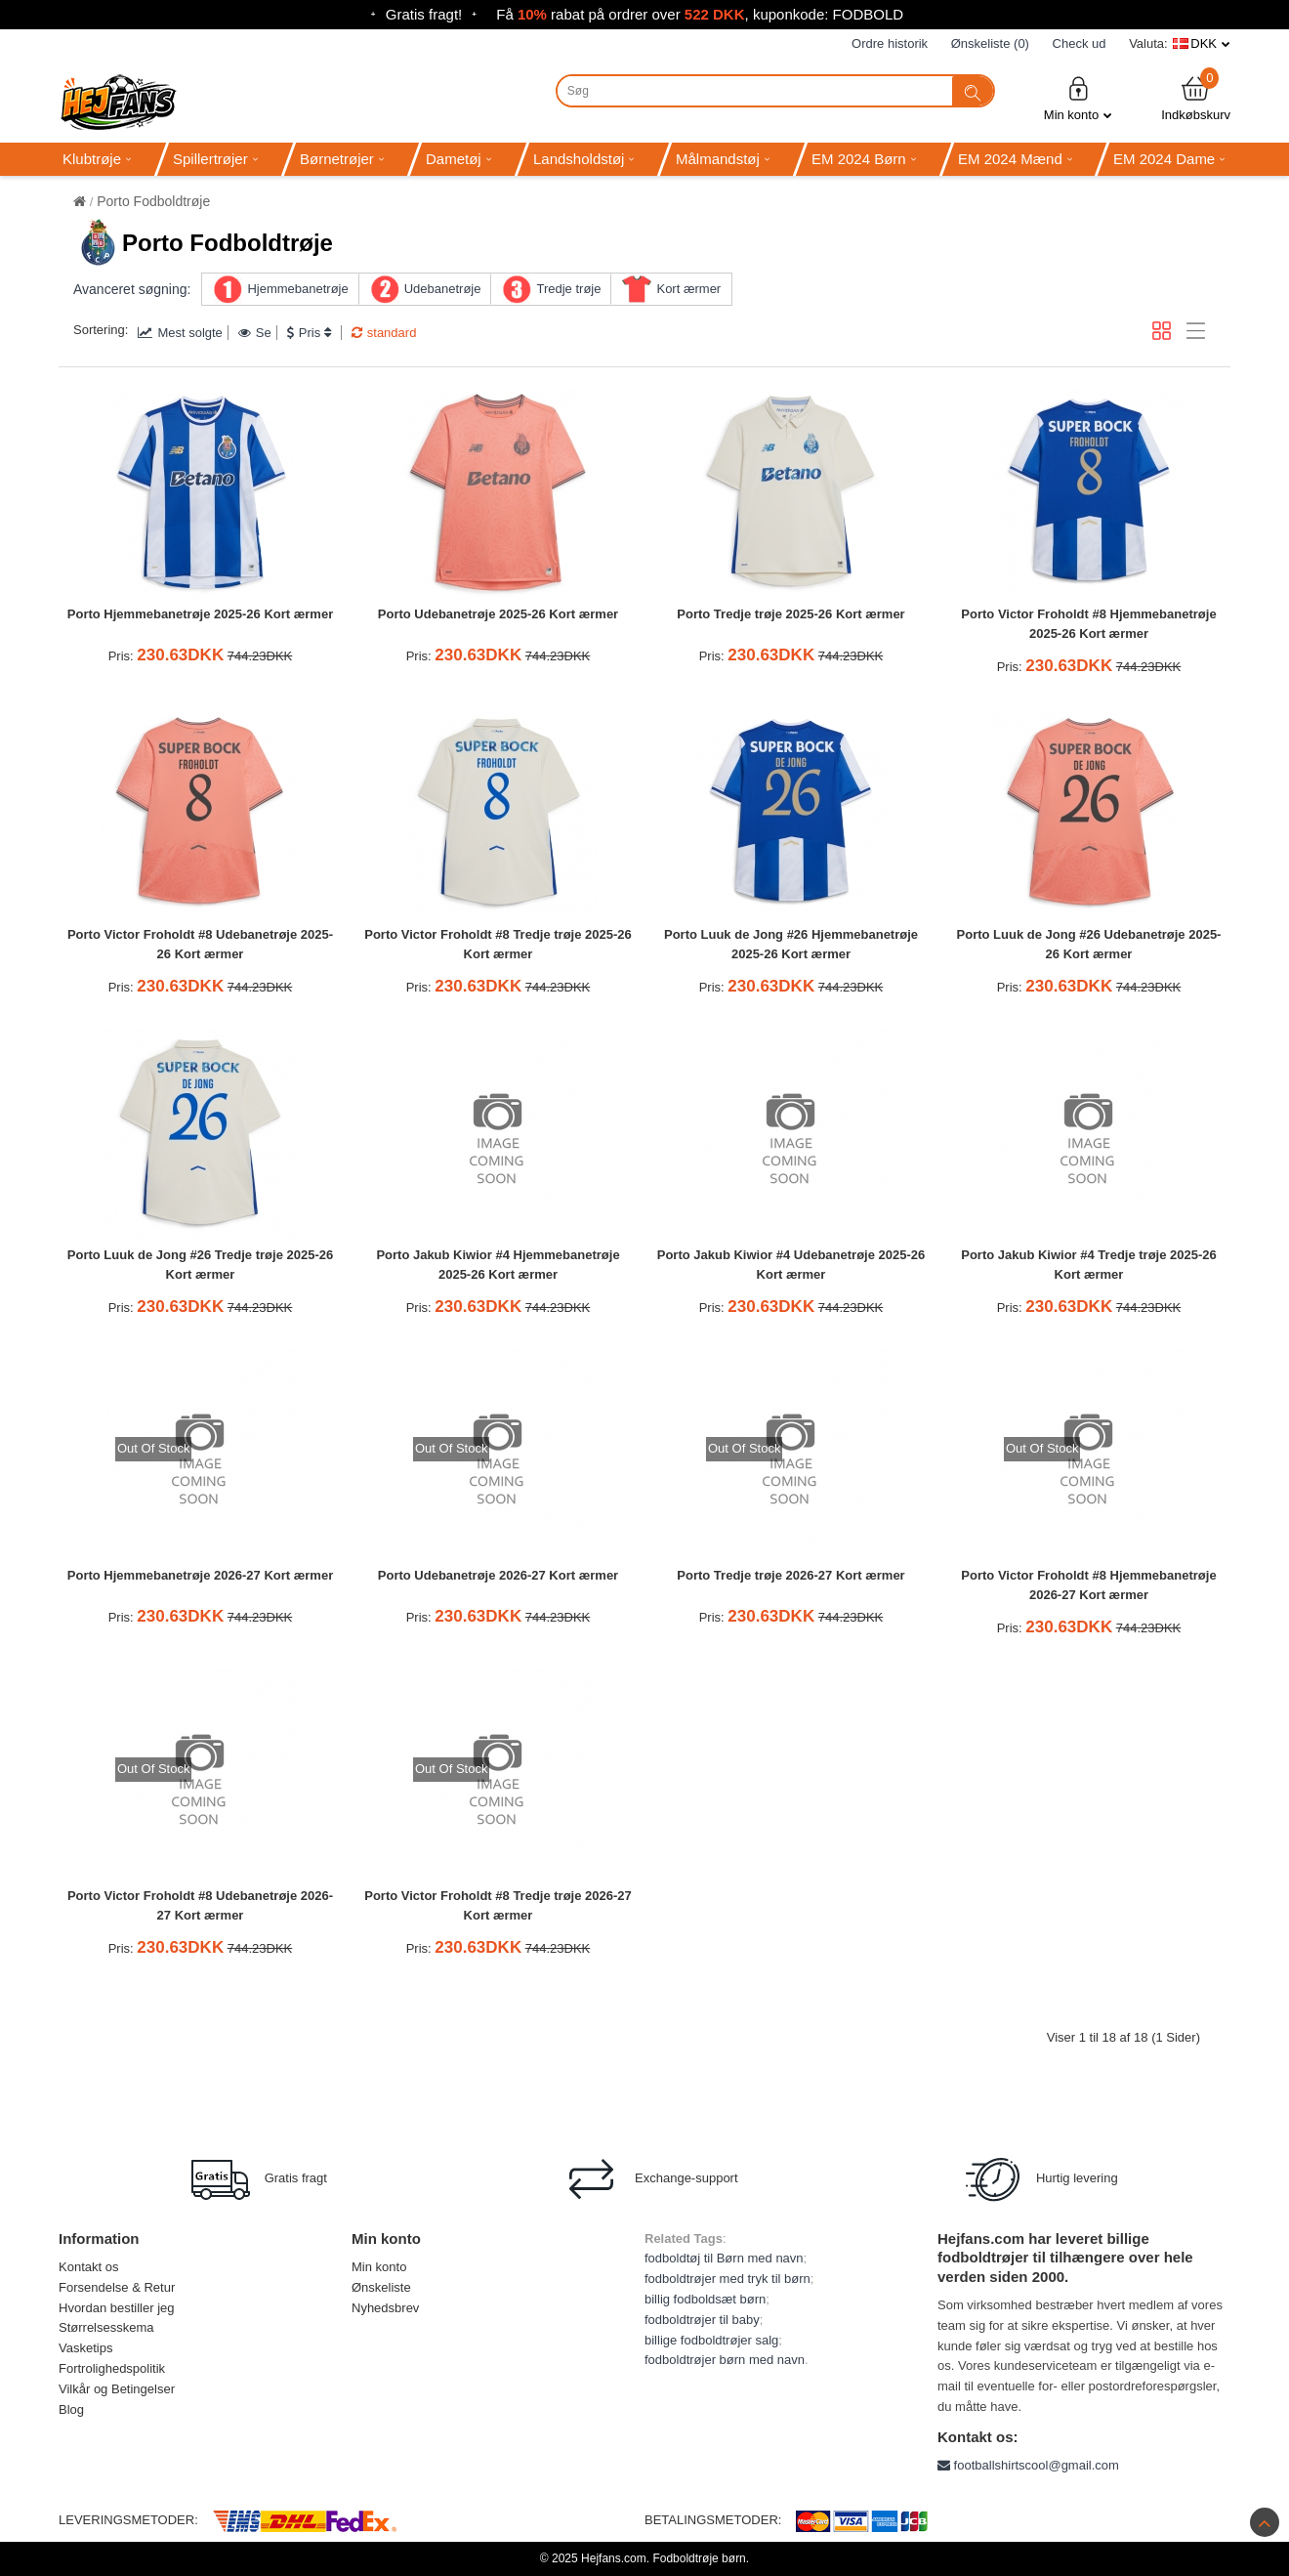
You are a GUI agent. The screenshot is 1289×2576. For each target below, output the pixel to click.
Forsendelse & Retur (117, 2287)
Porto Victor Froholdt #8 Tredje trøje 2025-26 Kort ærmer (498, 944)
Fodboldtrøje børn (698, 2558)
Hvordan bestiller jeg (117, 2308)
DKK (1203, 43)
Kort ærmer (688, 288)
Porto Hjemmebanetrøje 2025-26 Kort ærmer (200, 614)
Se (254, 332)
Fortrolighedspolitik (112, 2368)
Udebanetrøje (442, 288)
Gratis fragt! (424, 14)
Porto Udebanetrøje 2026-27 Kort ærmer (498, 1575)
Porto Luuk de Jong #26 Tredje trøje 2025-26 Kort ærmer (200, 1265)
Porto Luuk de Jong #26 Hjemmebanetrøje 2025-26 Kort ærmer (791, 944)
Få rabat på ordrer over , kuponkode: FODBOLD (699, 14)
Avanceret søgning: (131, 289)
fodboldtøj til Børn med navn (724, 2258)
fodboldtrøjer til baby (702, 2319)
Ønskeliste (381, 2287)
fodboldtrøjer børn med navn (724, 2359)
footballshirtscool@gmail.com (1028, 2465)
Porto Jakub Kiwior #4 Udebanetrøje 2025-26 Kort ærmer (791, 1265)
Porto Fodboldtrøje (153, 201)
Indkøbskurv (1195, 98)
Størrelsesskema (106, 2327)
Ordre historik (890, 43)
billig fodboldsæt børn (705, 2299)
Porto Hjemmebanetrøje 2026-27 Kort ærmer (200, 1575)
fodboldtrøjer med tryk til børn (727, 2278)
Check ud (1079, 43)
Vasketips (85, 2348)
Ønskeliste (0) (990, 43)
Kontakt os (88, 2266)
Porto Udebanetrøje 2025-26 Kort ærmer (498, 614)
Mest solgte (180, 332)
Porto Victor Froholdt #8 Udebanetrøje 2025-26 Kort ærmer (200, 944)
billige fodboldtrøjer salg (711, 2340)
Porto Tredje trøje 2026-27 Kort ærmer (790, 1575)
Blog (71, 2409)
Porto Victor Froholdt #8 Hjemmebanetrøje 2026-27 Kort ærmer (1088, 1585)
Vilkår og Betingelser (117, 2389)
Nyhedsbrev (385, 2308)
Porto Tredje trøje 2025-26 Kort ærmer (790, 614)
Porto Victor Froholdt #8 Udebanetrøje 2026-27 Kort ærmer (200, 1905)
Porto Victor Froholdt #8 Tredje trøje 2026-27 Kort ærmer (498, 1905)
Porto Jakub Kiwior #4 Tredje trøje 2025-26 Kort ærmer (1089, 1265)
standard (384, 332)
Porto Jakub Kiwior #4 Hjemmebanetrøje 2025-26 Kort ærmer (497, 1265)
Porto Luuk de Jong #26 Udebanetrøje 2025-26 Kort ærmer (1089, 944)
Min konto (1078, 98)
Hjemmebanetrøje (297, 288)
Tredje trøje (568, 288)
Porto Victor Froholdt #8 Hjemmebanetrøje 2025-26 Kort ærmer (1088, 624)
